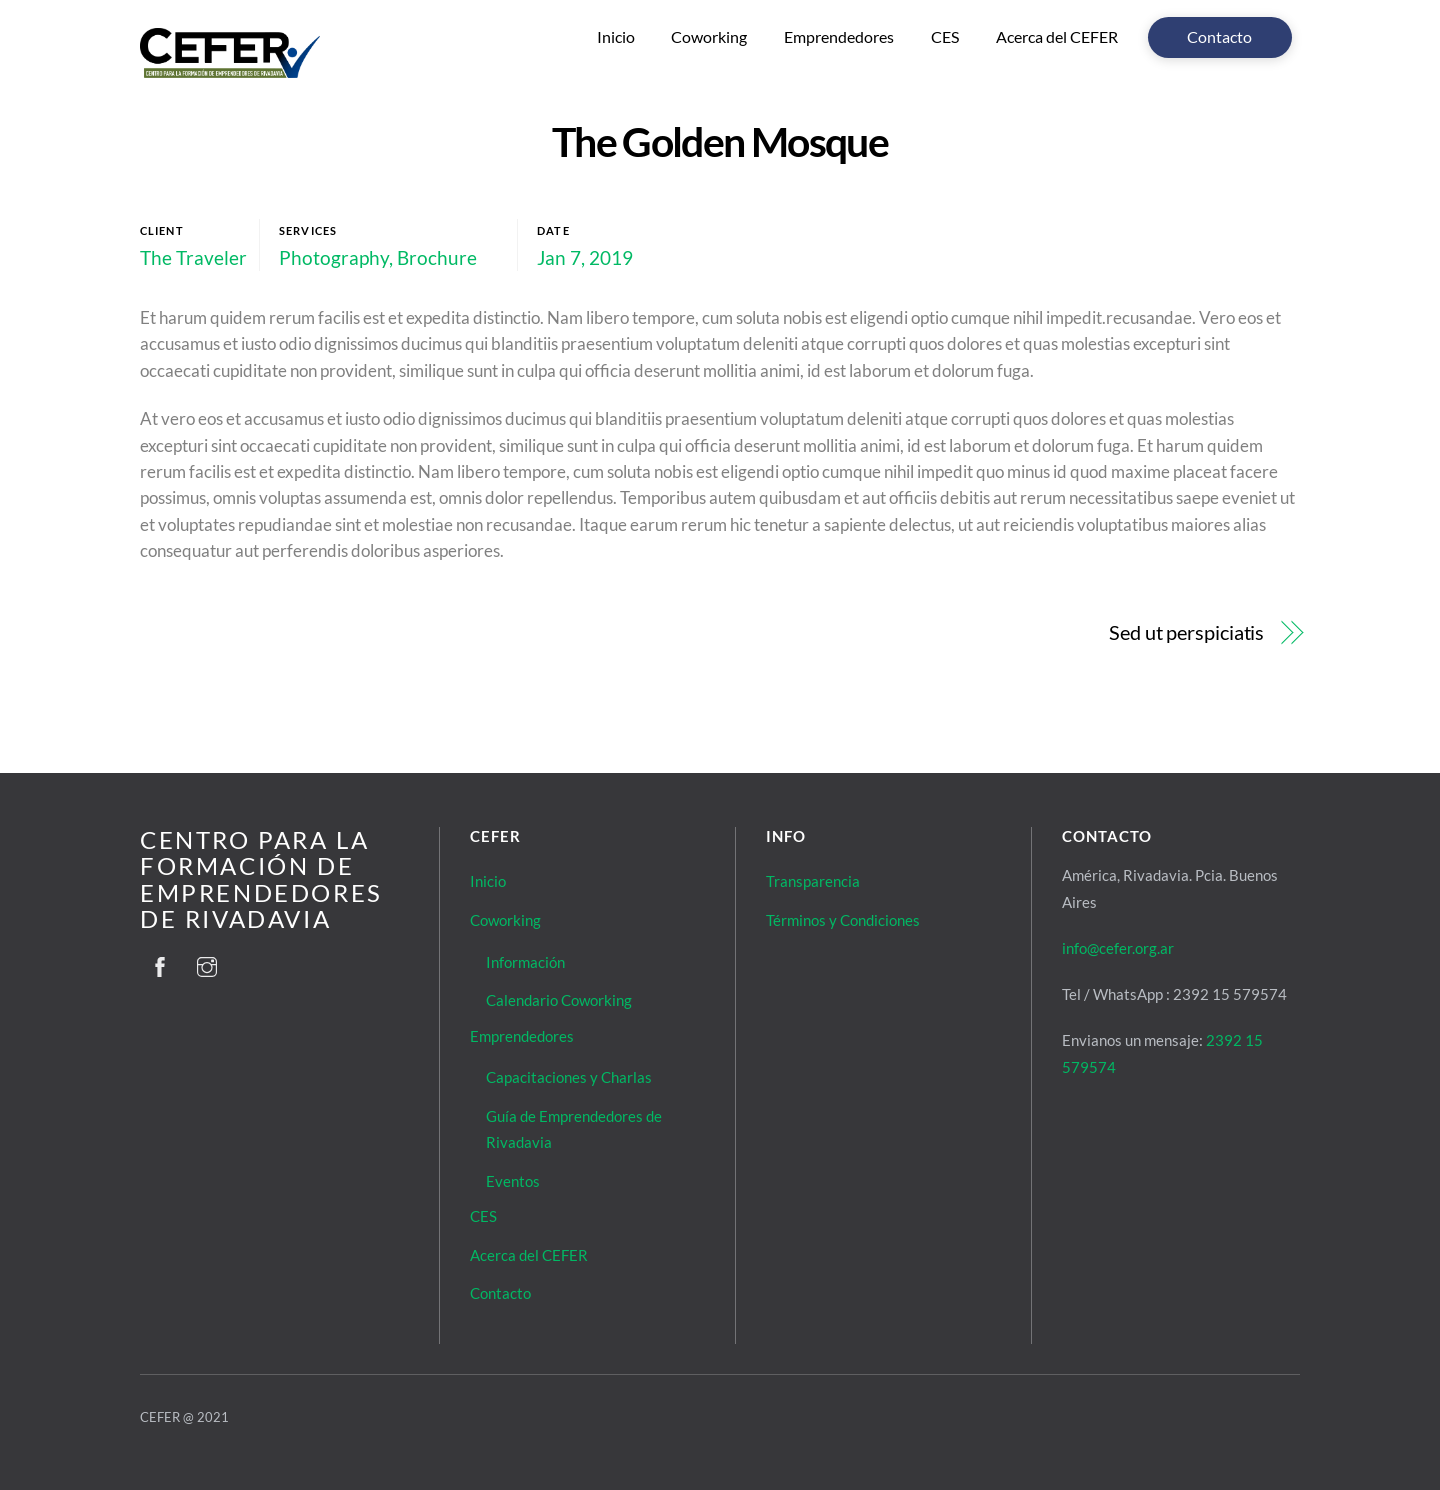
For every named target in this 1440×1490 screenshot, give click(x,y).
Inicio (616, 36)
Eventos (513, 1181)
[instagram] (207, 963)
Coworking (505, 920)
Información (525, 962)
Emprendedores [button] (839, 36)
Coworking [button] (709, 36)
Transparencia (813, 881)
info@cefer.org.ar (1118, 948)
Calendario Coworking (559, 1000)
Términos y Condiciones (843, 920)
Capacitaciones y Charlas (569, 1077)
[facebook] (160, 963)
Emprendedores (522, 1036)
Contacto (1219, 36)
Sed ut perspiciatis (1186, 632)
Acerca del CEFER (1057, 36)
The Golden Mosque (720, 141)
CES (945, 36)
